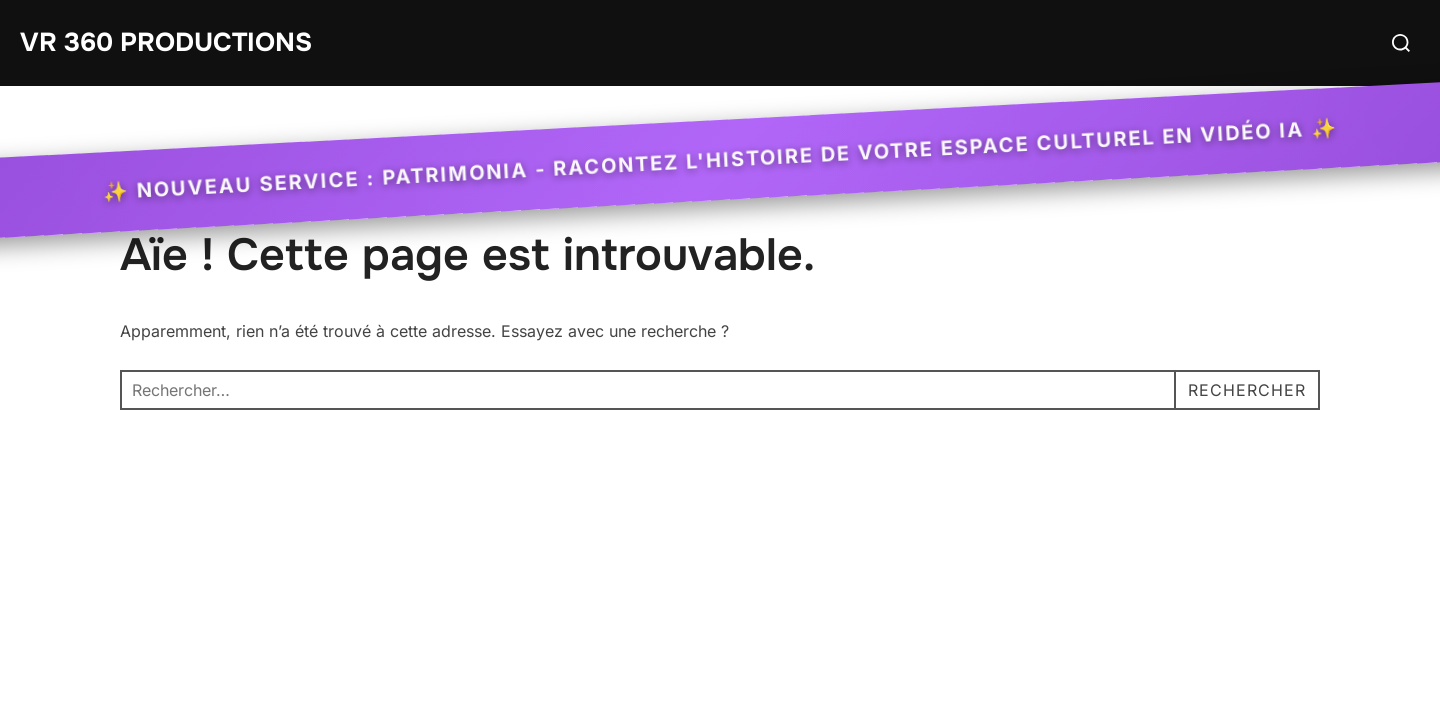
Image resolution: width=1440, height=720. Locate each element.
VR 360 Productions (166, 42)
